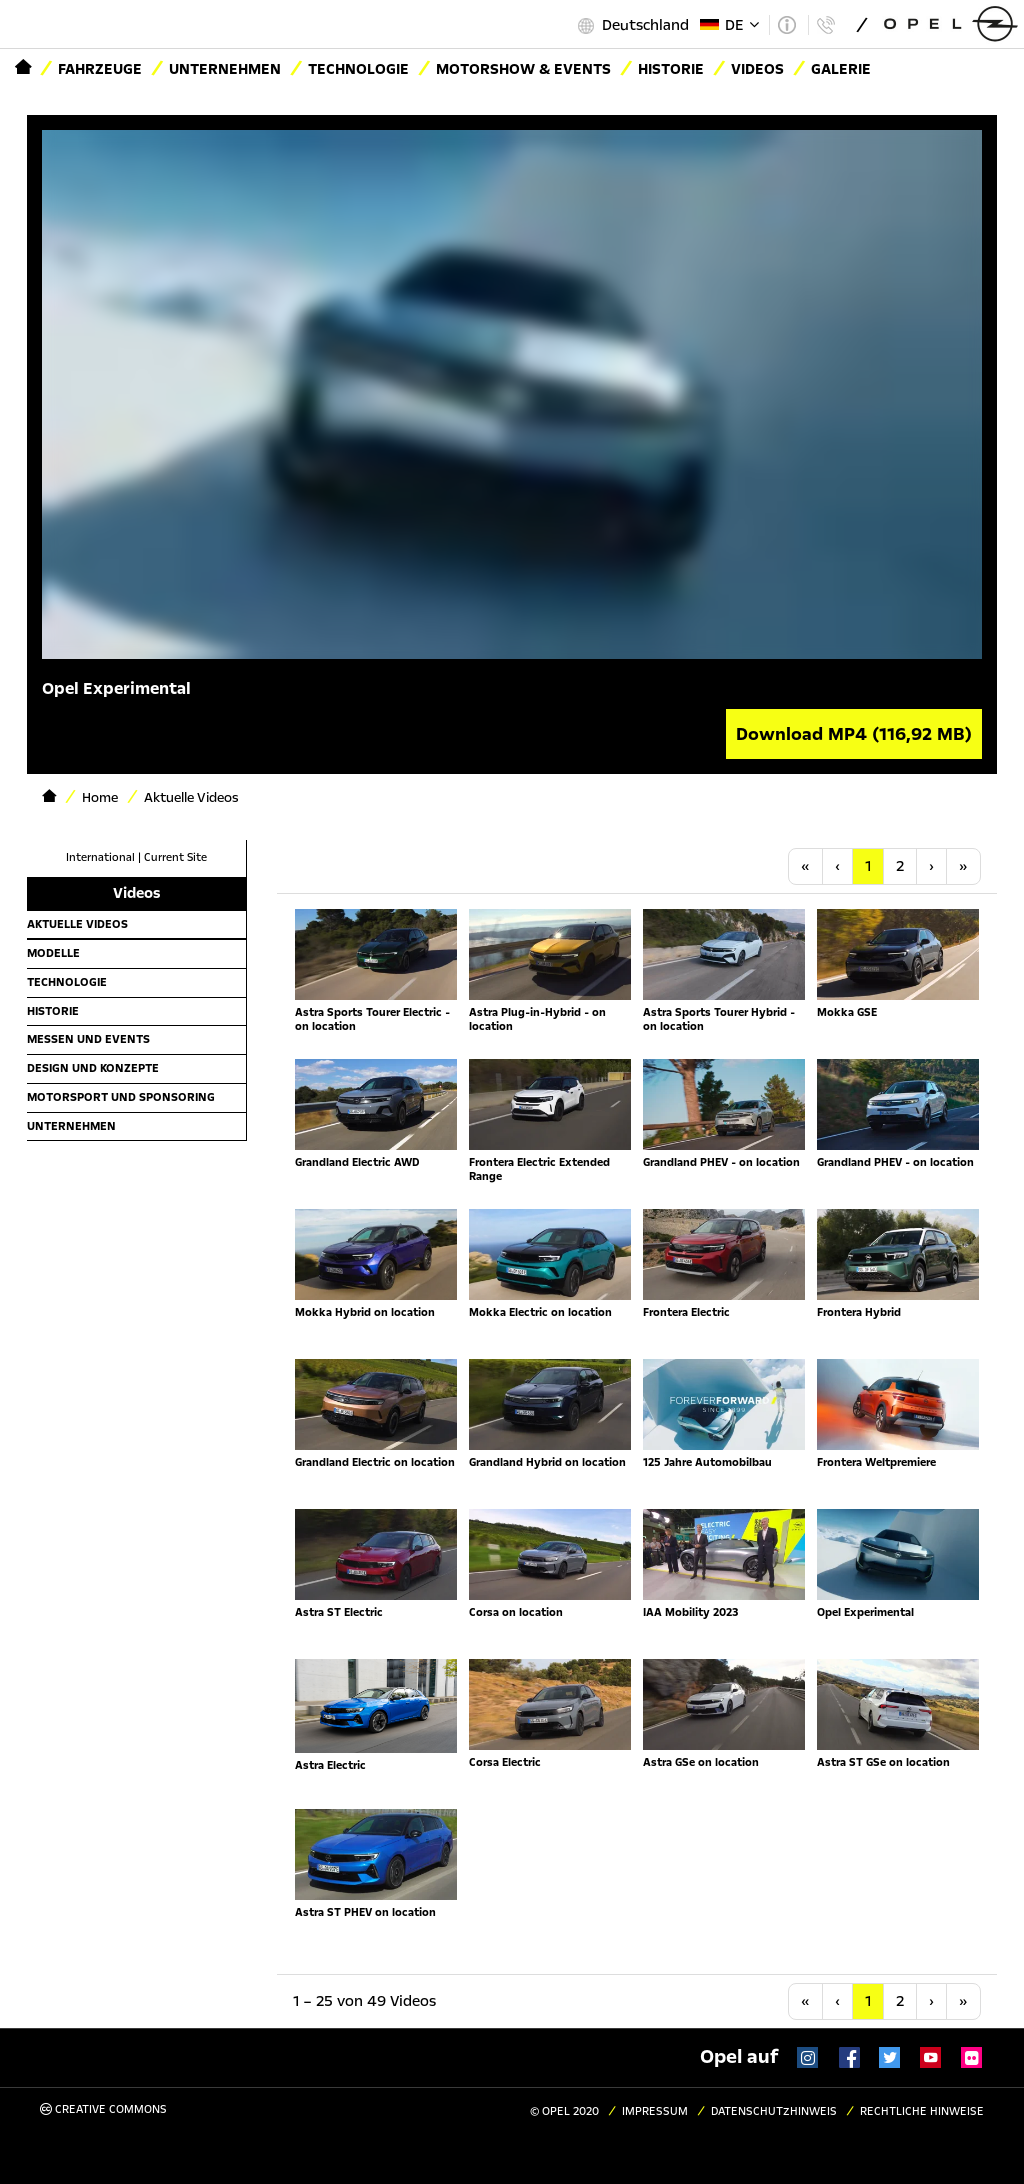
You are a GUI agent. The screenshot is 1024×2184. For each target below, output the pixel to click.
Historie (53, 1011)
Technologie (358, 69)
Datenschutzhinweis (774, 2111)
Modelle (53, 953)
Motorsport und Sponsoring (121, 1097)
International (100, 857)
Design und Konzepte (93, 1068)
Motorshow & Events (523, 69)
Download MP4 (854, 734)
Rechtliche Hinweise (922, 2111)
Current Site (175, 857)
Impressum (655, 2111)
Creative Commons (103, 2109)
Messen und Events (88, 1039)
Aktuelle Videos (77, 924)
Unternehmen (225, 69)
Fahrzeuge (100, 69)
